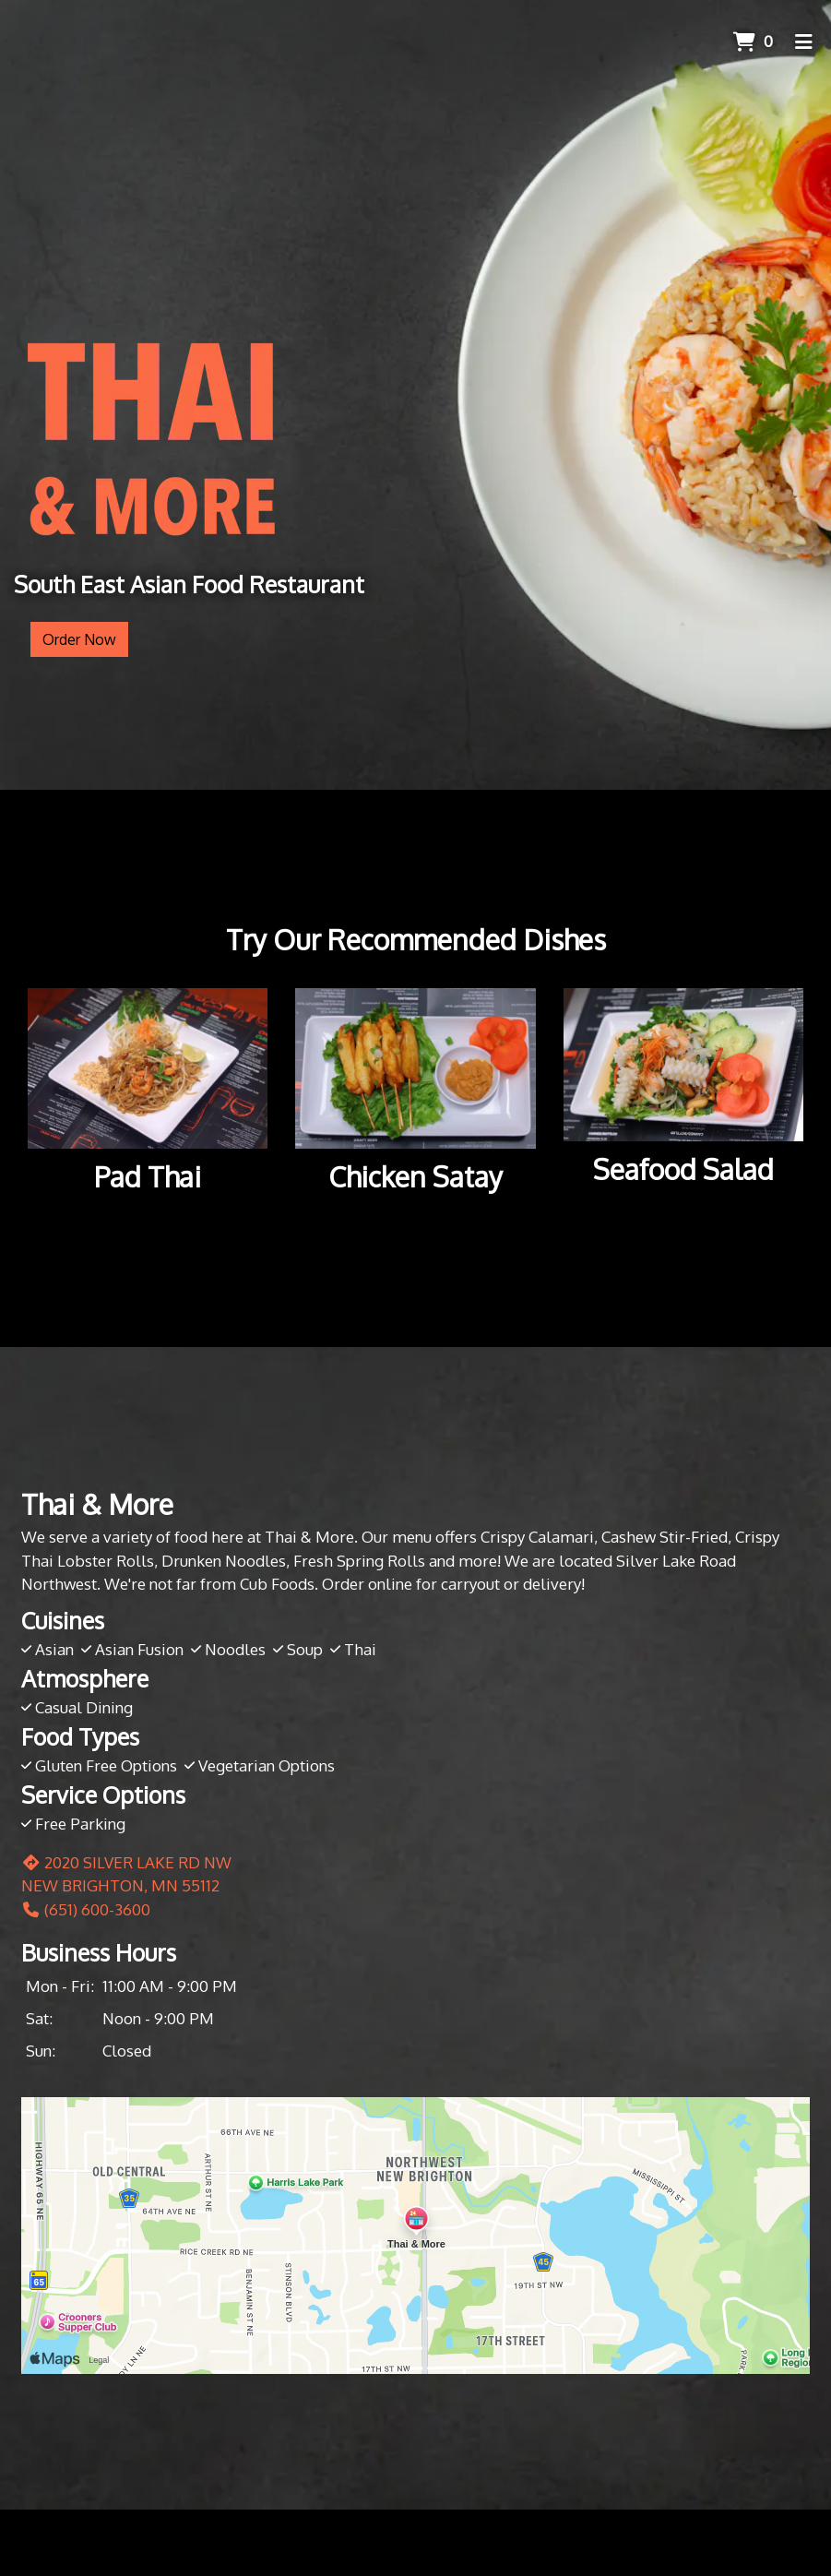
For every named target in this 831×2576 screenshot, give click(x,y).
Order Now (79, 639)
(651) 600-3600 (85, 1909)
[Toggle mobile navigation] (804, 42)
